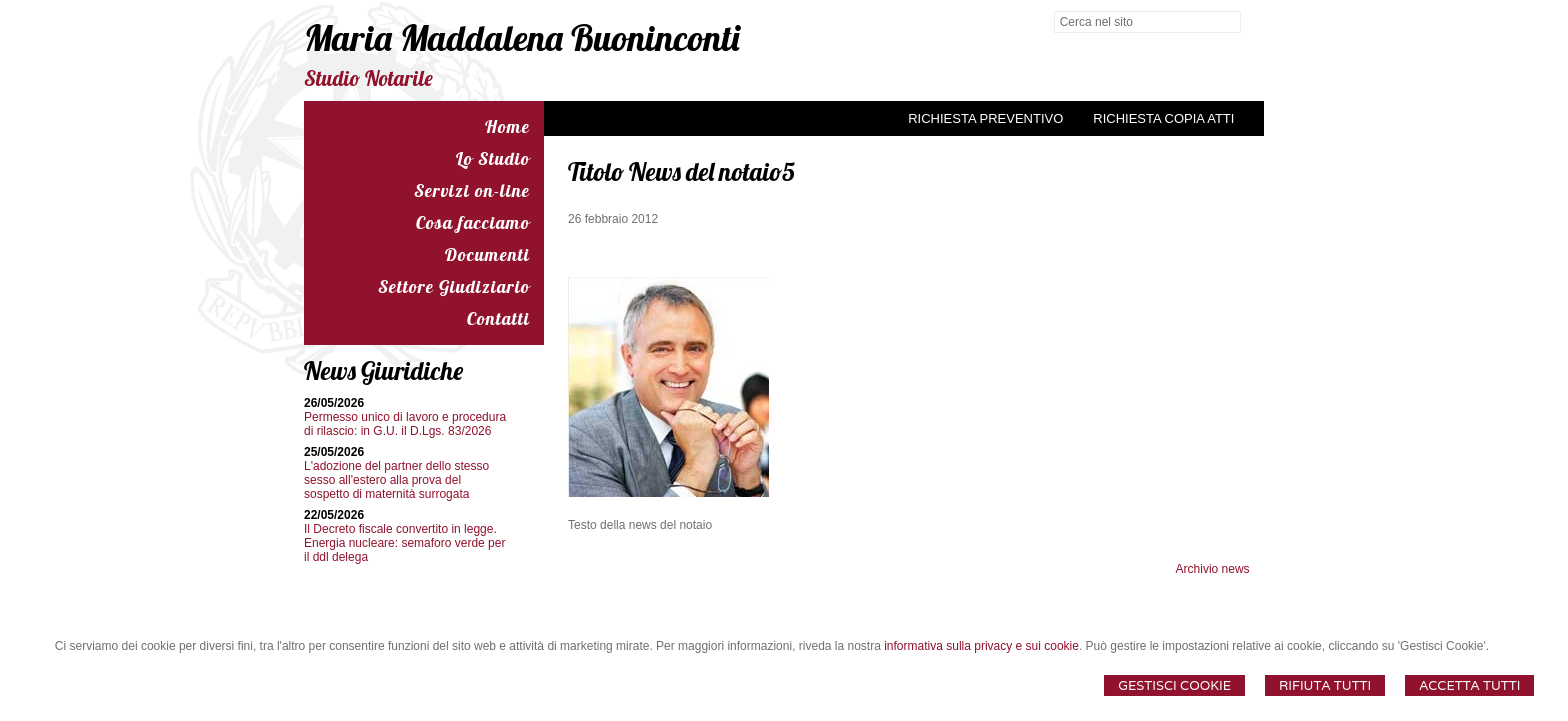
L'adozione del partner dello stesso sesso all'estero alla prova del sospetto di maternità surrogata (396, 480)
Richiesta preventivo (985, 118)
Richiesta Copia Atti (1163, 118)
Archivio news (1213, 569)
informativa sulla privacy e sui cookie (981, 646)
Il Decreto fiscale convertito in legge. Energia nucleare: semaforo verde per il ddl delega (404, 543)
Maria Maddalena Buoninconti (522, 37)
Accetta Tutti (1469, 685)
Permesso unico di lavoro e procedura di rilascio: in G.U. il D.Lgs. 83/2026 (405, 424)
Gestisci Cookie (1174, 685)
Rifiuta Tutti (1325, 685)
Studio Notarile (368, 78)
